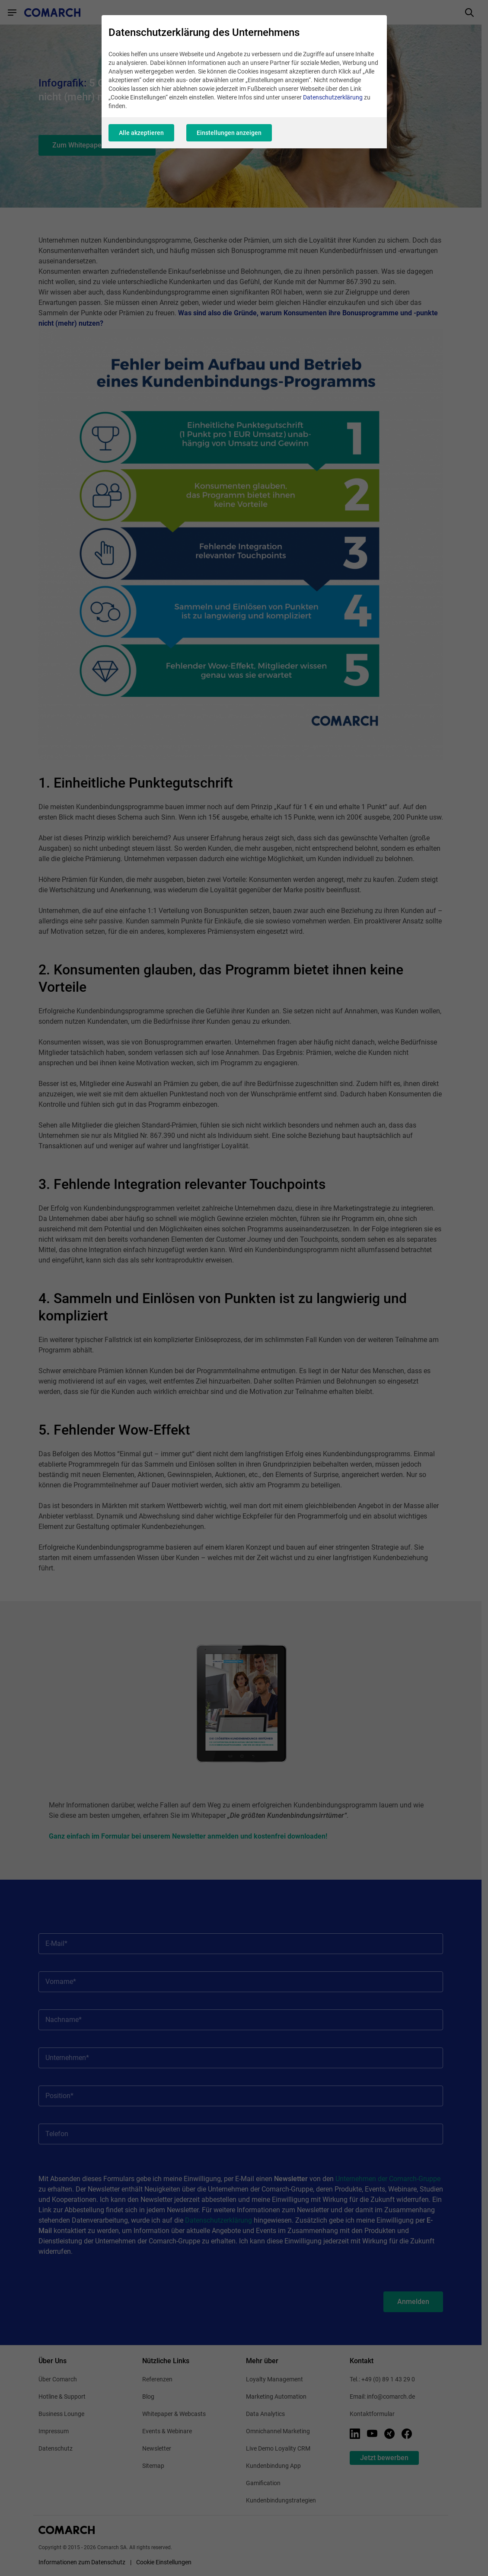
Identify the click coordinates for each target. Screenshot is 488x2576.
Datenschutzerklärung (333, 97)
